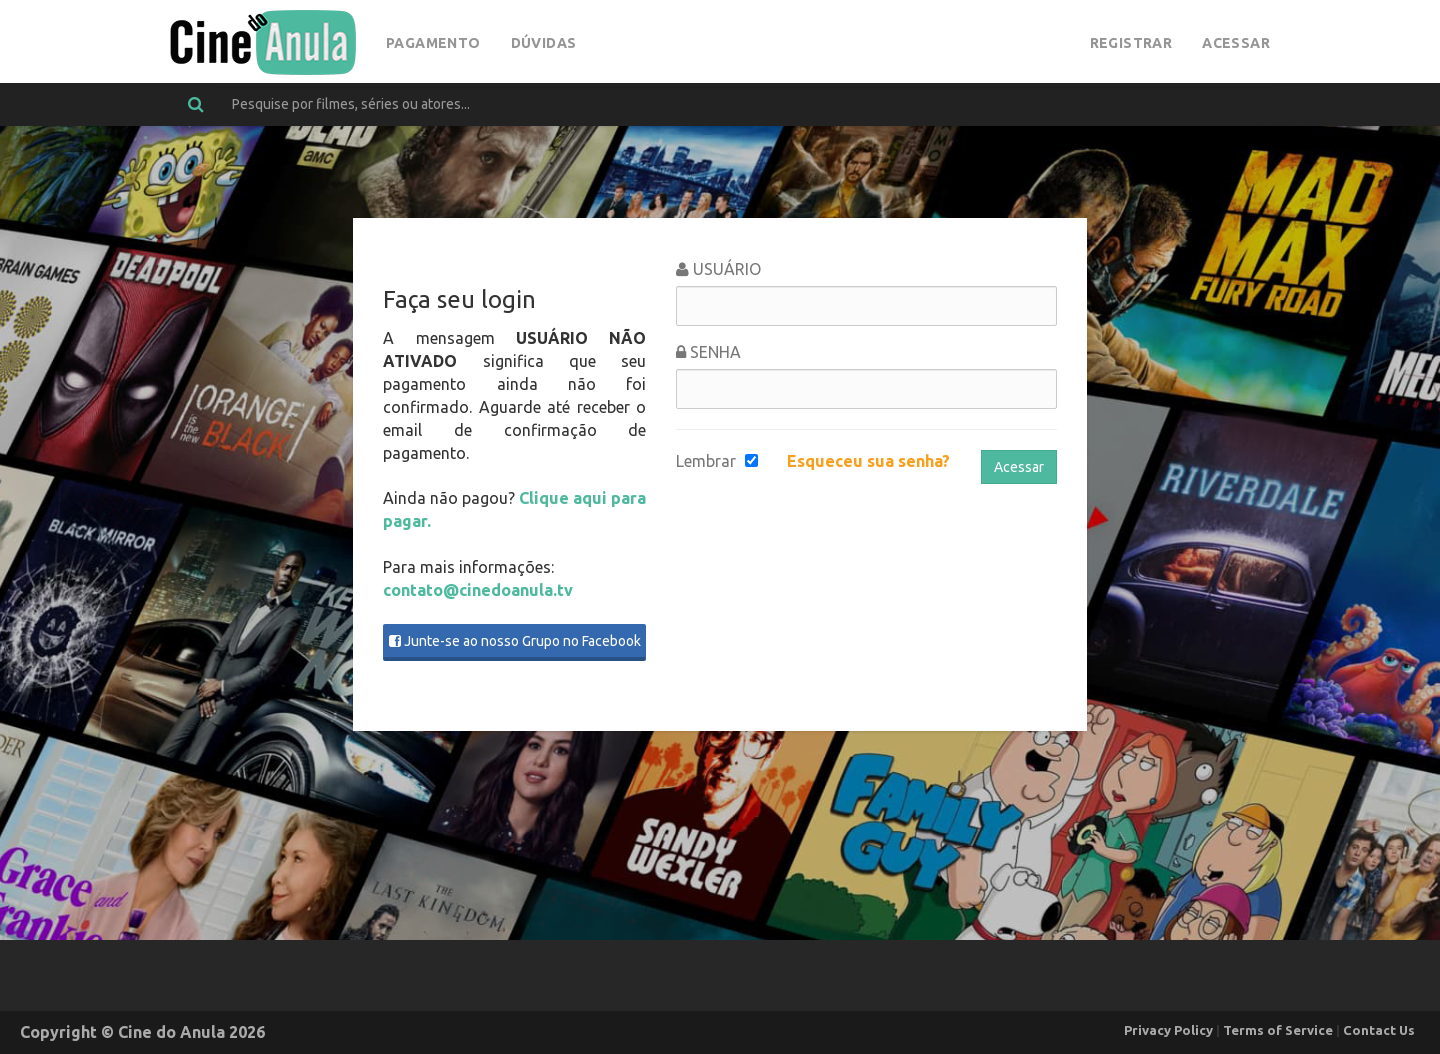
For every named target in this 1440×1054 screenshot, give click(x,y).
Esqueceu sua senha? (868, 461)
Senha (708, 352)
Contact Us (1379, 1030)
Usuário (718, 269)
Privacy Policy (1168, 1030)
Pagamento (433, 43)
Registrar (1131, 43)
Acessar (1236, 43)
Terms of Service (1278, 1030)
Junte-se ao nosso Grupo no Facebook (515, 641)
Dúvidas (544, 43)
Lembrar (706, 461)
